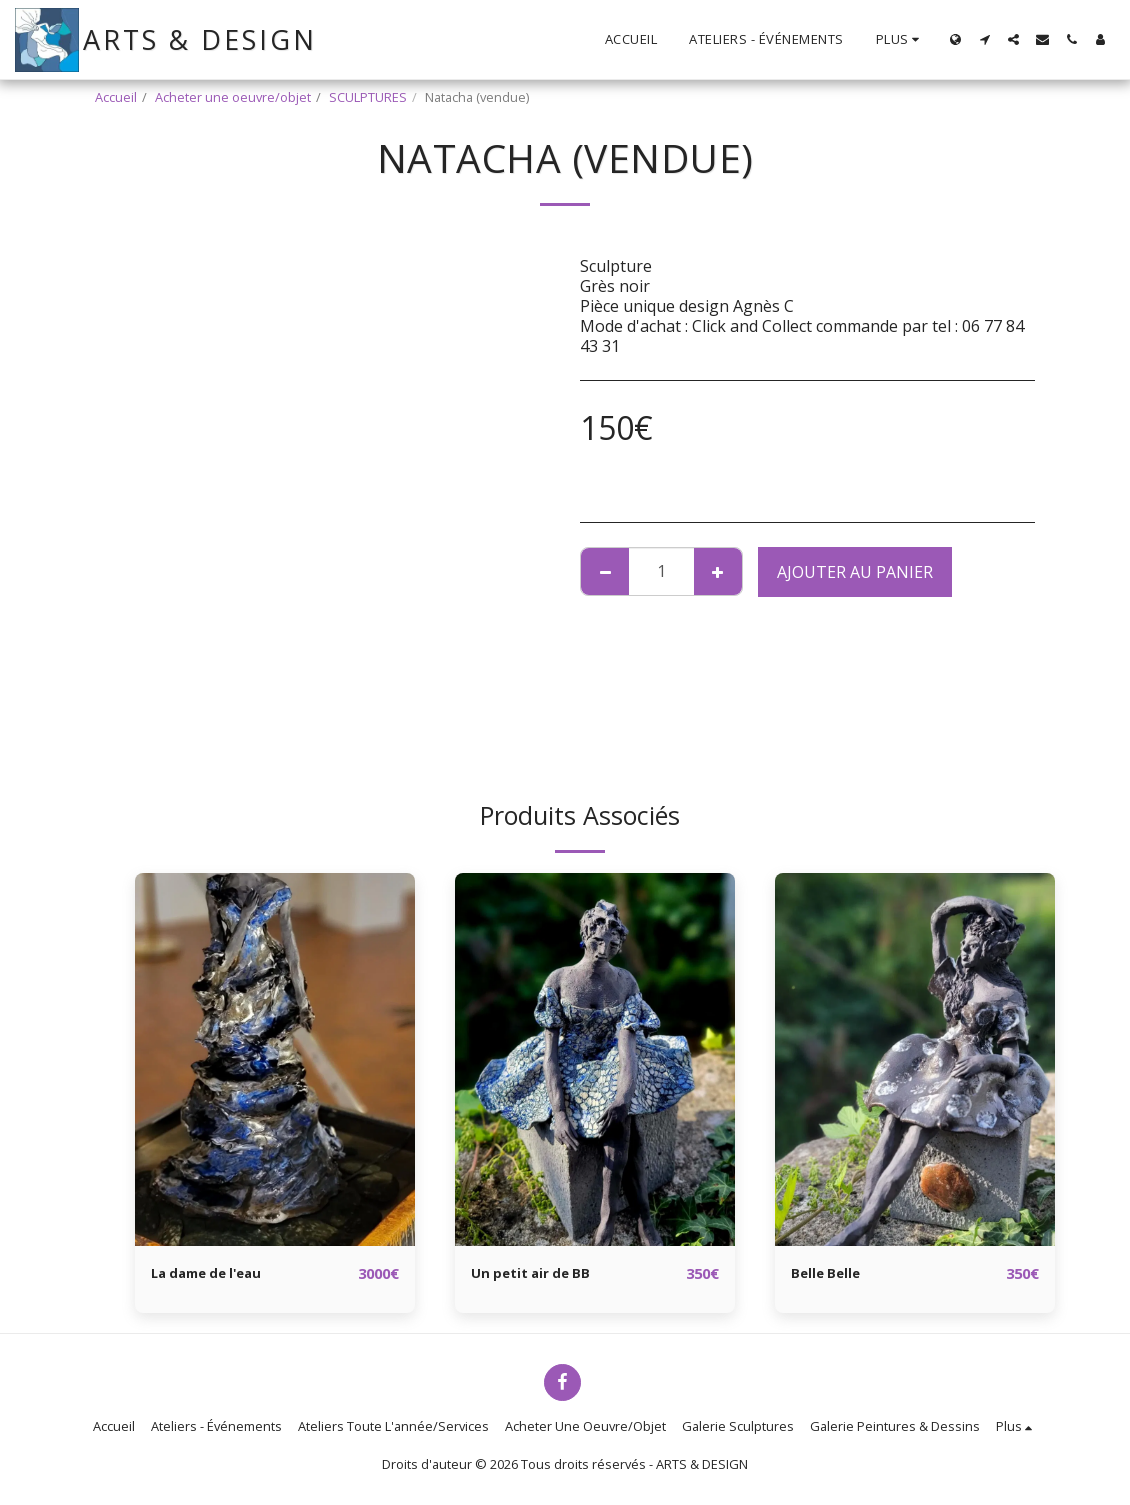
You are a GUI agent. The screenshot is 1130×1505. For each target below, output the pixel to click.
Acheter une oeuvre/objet (233, 97)
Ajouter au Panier (855, 572)
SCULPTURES (368, 97)
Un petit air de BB (541, 1274)
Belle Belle (833, 1274)
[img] (275, 1059)
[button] (984, 39)
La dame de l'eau (219, 1274)
